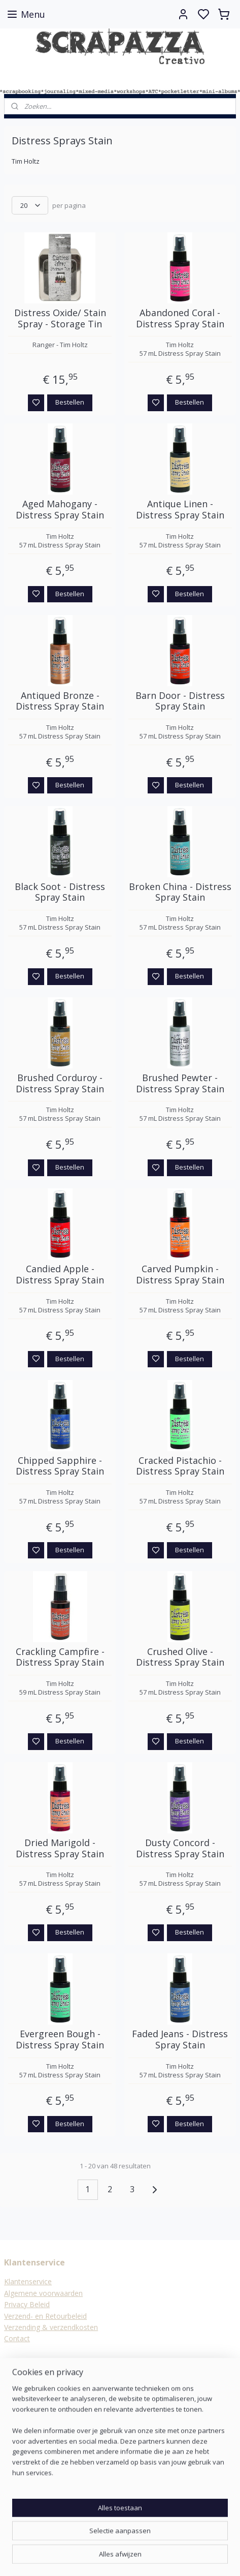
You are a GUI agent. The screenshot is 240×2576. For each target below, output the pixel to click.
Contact (17, 2338)
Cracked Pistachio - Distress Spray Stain (180, 1466)
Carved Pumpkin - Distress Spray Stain (180, 1274)
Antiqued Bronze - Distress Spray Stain (60, 701)
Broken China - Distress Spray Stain (180, 892)
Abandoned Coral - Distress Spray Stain (180, 318)
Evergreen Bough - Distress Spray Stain (60, 2039)
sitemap (148, 2557)
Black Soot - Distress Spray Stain (60, 892)
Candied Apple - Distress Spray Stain (60, 1274)
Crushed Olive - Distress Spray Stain (180, 1657)
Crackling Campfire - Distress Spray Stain (60, 1657)
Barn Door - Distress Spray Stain (180, 701)
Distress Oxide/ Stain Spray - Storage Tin (60, 318)
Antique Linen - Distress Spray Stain (180, 509)
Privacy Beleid (27, 2304)
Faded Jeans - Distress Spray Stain (180, 2039)
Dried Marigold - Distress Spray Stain (60, 1848)
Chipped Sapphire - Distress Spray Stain (60, 1466)
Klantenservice (28, 2281)
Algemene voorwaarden (43, 2293)
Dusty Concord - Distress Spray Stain (180, 1848)
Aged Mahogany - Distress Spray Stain (60, 509)
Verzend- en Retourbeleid (45, 2316)
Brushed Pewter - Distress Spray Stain (180, 1083)
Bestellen (69, 402)
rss (170, 2557)
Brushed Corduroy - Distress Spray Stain (60, 1083)
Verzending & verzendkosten (51, 2327)
